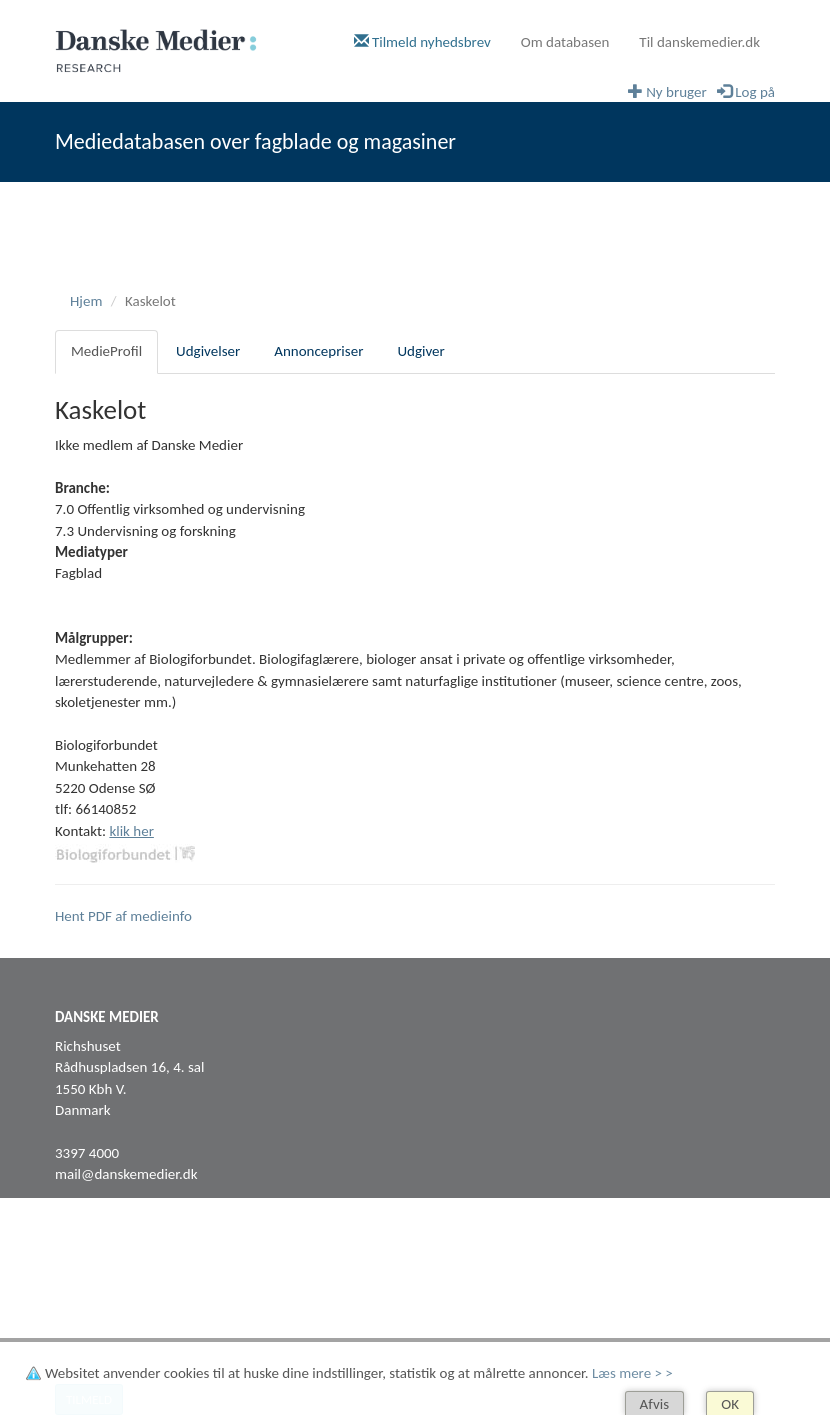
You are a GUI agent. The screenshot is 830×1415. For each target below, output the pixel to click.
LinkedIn (80, 1295)
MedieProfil (106, 351)
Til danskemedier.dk (699, 42)
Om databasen (565, 42)
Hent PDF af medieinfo (123, 916)
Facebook (84, 1273)
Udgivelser (208, 351)
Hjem (86, 301)
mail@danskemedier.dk (126, 1174)
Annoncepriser (318, 351)
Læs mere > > (632, 1373)
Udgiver (420, 351)
